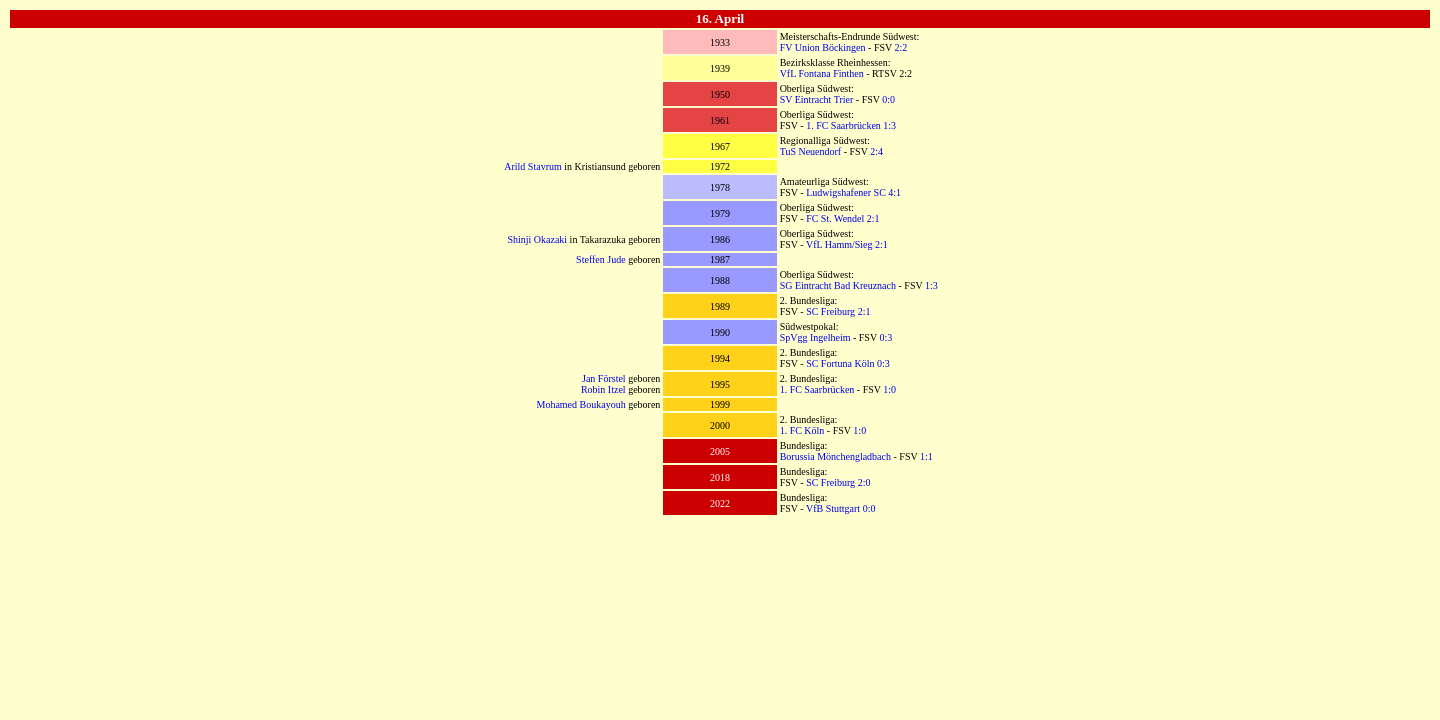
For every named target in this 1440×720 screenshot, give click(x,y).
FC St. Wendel (835, 218)
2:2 (901, 47)
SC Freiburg (830, 311)
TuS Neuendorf (811, 151)
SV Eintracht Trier (817, 99)
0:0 (888, 99)
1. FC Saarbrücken (843, 125)
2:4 (876, 151)
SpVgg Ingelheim (815, 337)
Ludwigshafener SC (846, 192)
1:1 (926, 456)
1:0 (889, 389)
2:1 (873, 218)
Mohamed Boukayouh (580, 404)
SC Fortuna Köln (840, 363)
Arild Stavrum (533, 166)
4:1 (894, 192)
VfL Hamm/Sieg (839, 244)
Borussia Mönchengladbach (835, 456)
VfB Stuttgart (833, 508)
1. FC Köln (802, 430)
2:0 (864, 482)
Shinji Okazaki (537, 239)
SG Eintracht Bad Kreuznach (838, 285)
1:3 (889, 125)
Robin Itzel (603, 389)
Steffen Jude (601, 259)
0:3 (885, 337)
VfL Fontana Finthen (822, 73)
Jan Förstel (604, 378)
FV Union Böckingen (823, 47)
